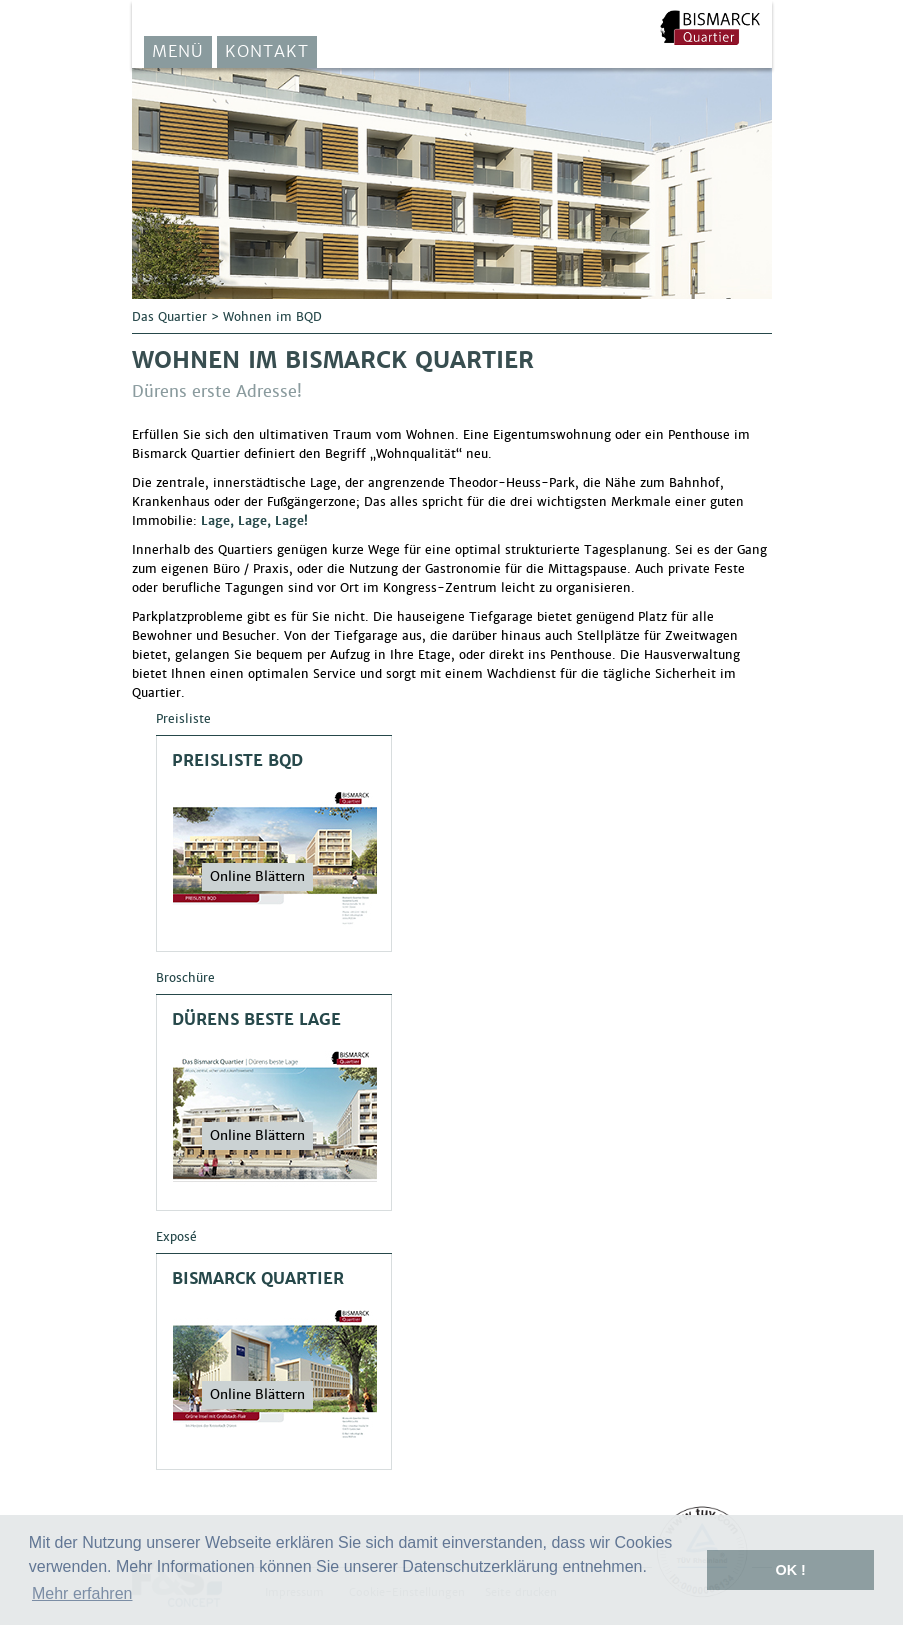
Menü (178, 51)
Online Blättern (257, 876)
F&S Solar (710, 27)
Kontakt (267, 51)
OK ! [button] (790, 1570)
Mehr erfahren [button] (82, 1593)
